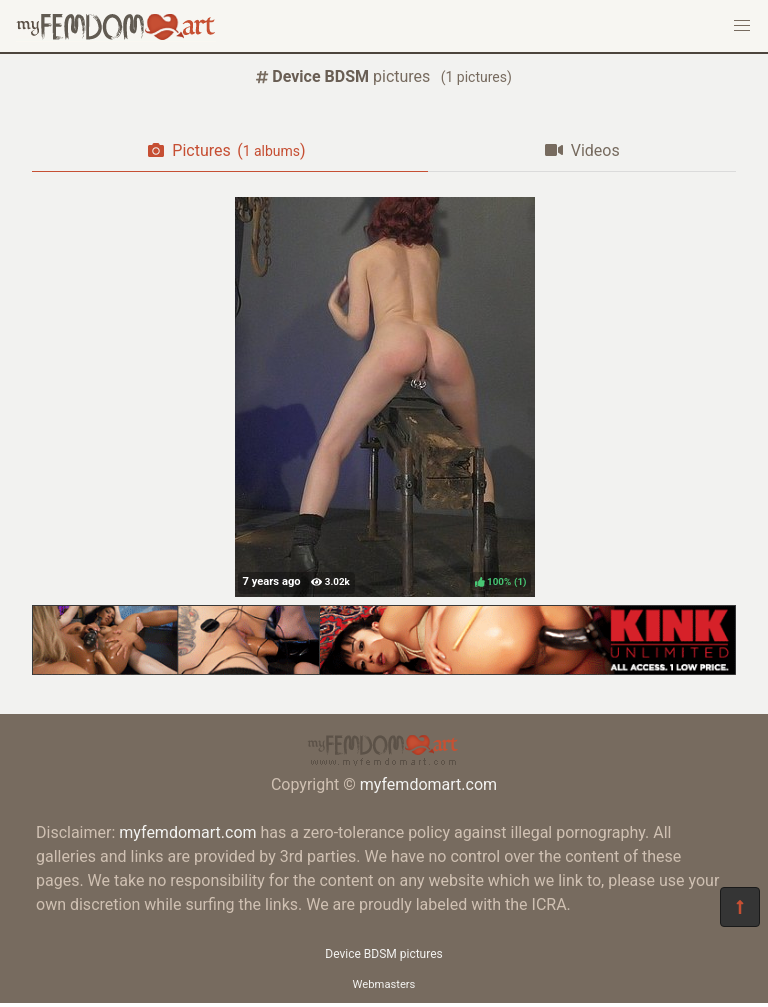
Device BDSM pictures (383, 954)
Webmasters (384, 984)
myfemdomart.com (428, 784)
